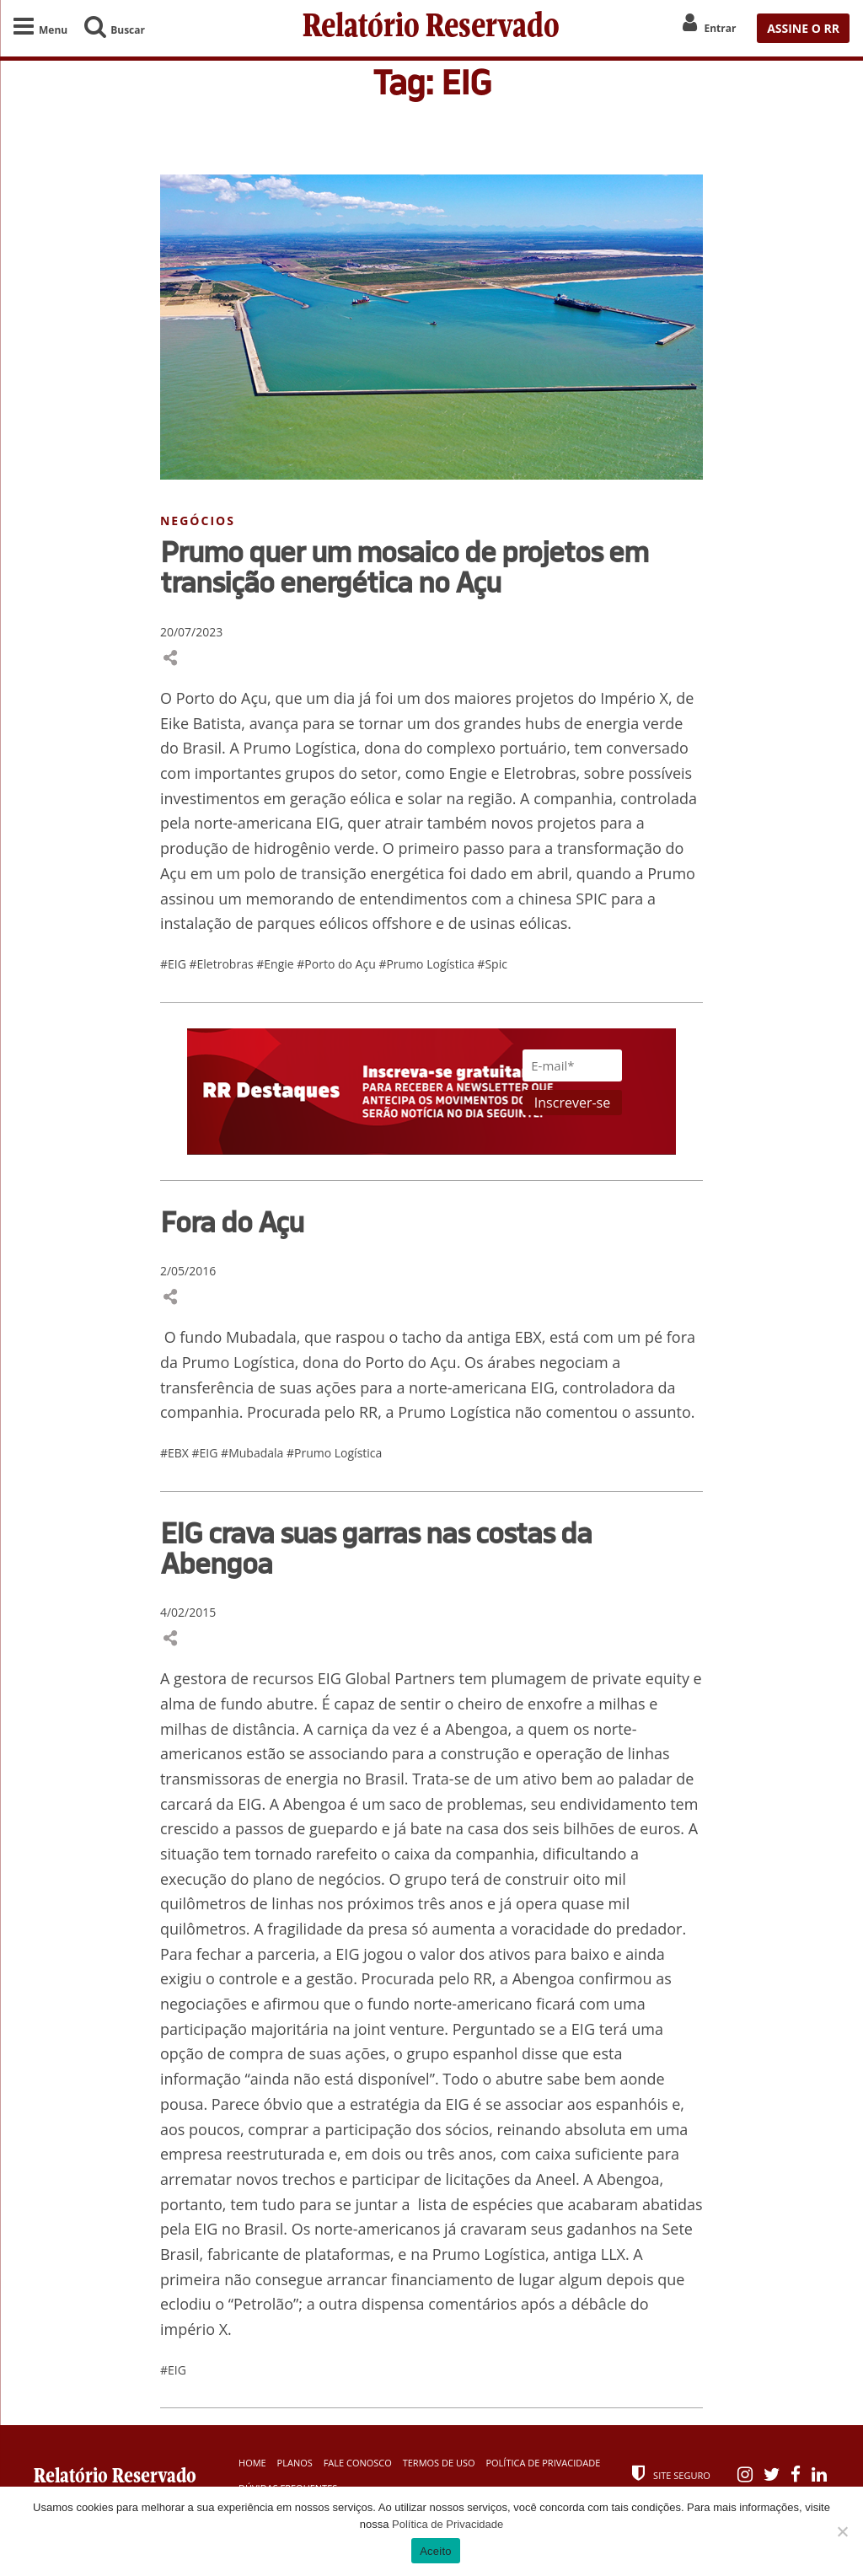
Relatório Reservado (431, 28)
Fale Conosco (358, 2462)
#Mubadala (254, 1453)
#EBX (176, 1453)
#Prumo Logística (427, 964)
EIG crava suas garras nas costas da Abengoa (376, 1547)
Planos (295, 2462)
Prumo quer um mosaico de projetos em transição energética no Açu (404, 566)
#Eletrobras (223, 964)
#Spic (492, 964)
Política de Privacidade (542, 2462)
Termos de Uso (439, 2462)
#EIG (175, 964)
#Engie (276, 964)
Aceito (436, 2551)
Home (252, 2462)
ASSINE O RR (803, 28)
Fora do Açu (231, 1221)
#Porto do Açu (337, 964)
